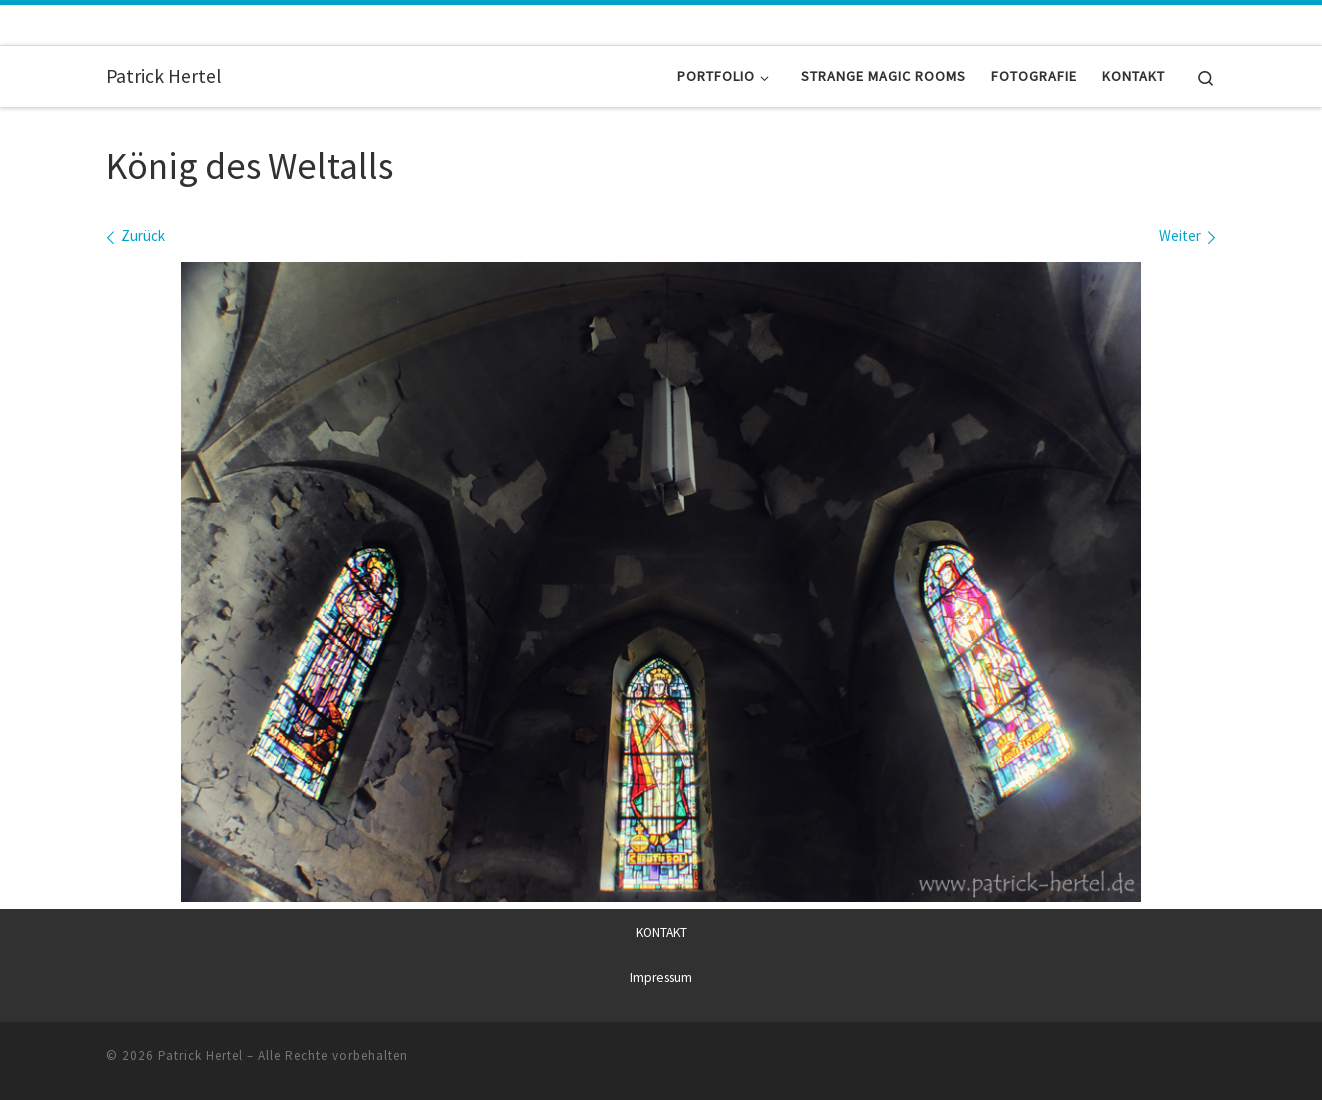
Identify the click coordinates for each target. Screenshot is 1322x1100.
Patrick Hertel (200, 1055)
